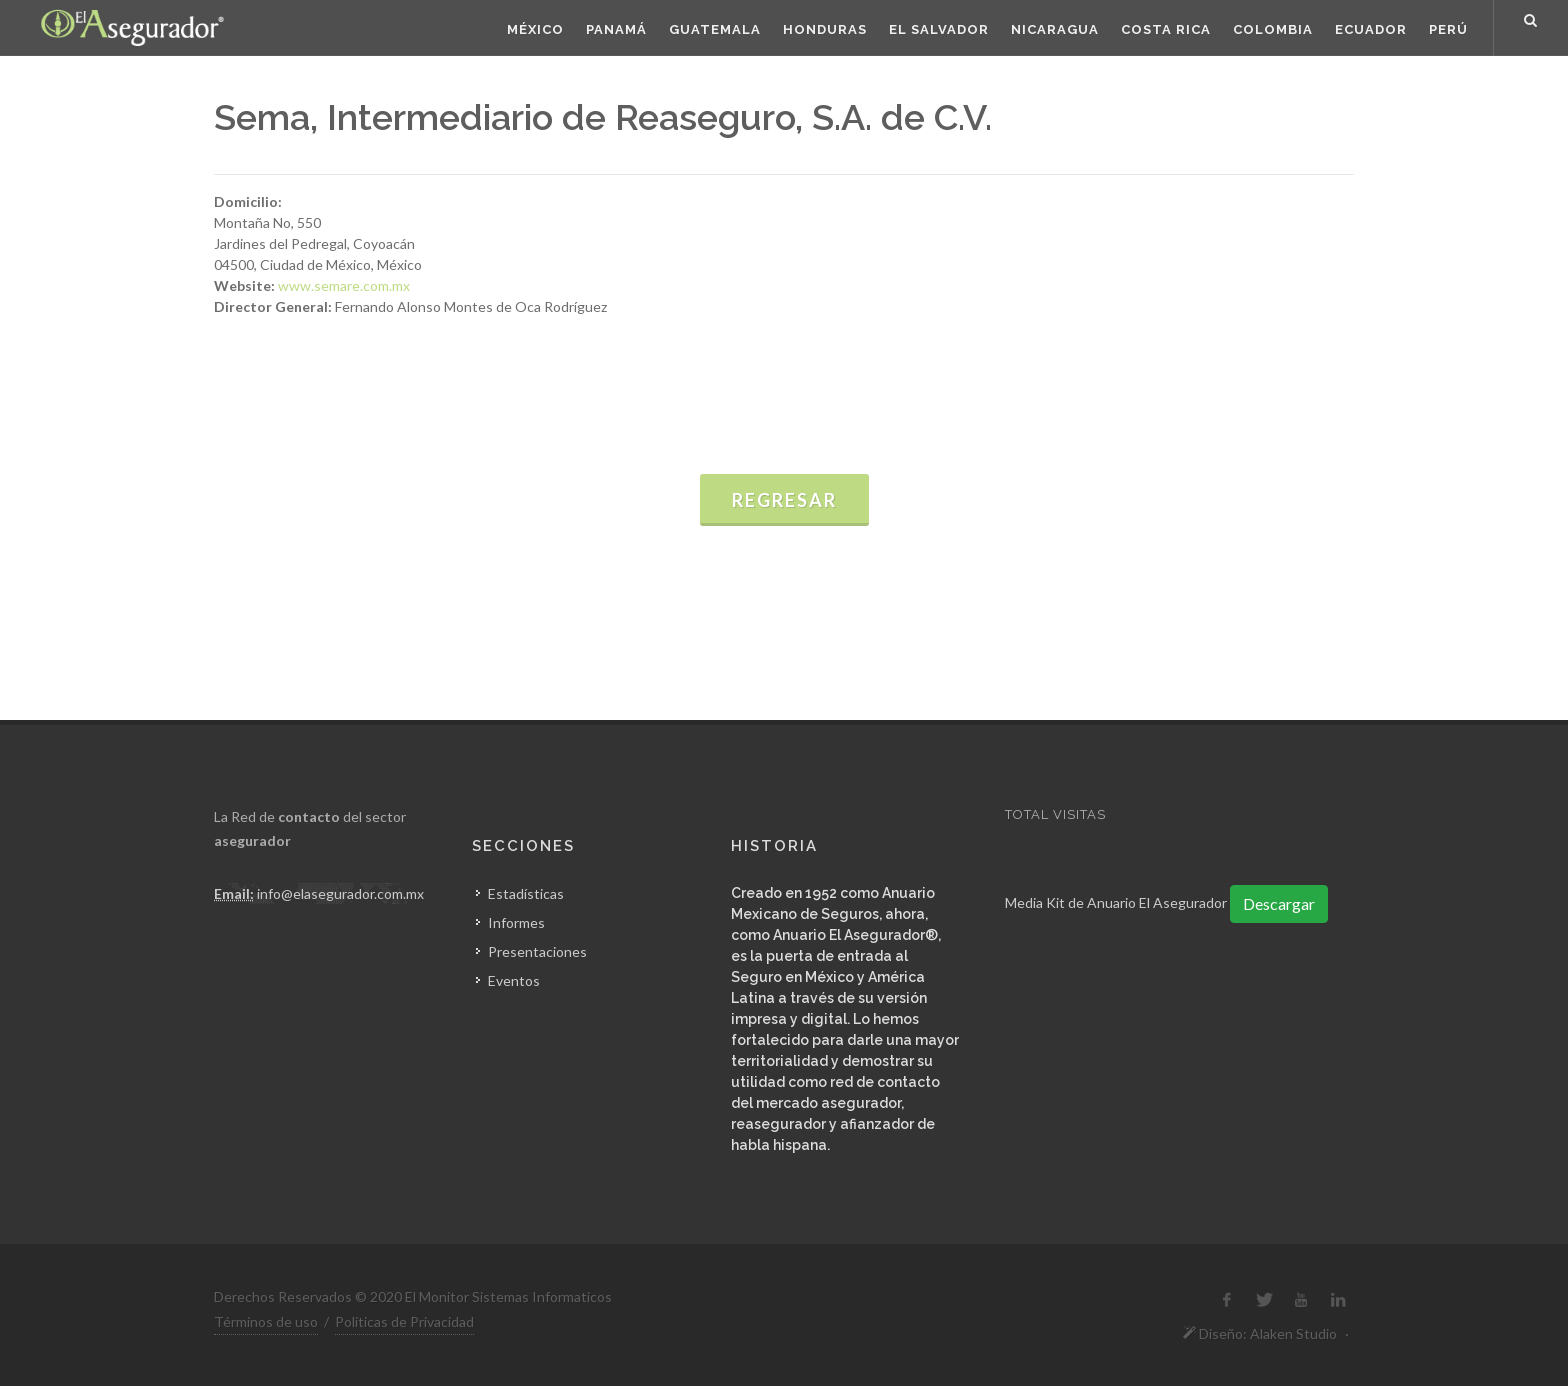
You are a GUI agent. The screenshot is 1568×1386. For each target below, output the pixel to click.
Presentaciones (537, 951)
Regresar (784, 500)
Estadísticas (526, 893)
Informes (516, 922)
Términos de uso (266, 1321)
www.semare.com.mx (344, 285)
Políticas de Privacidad (404, 1321)
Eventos (514, 980)
